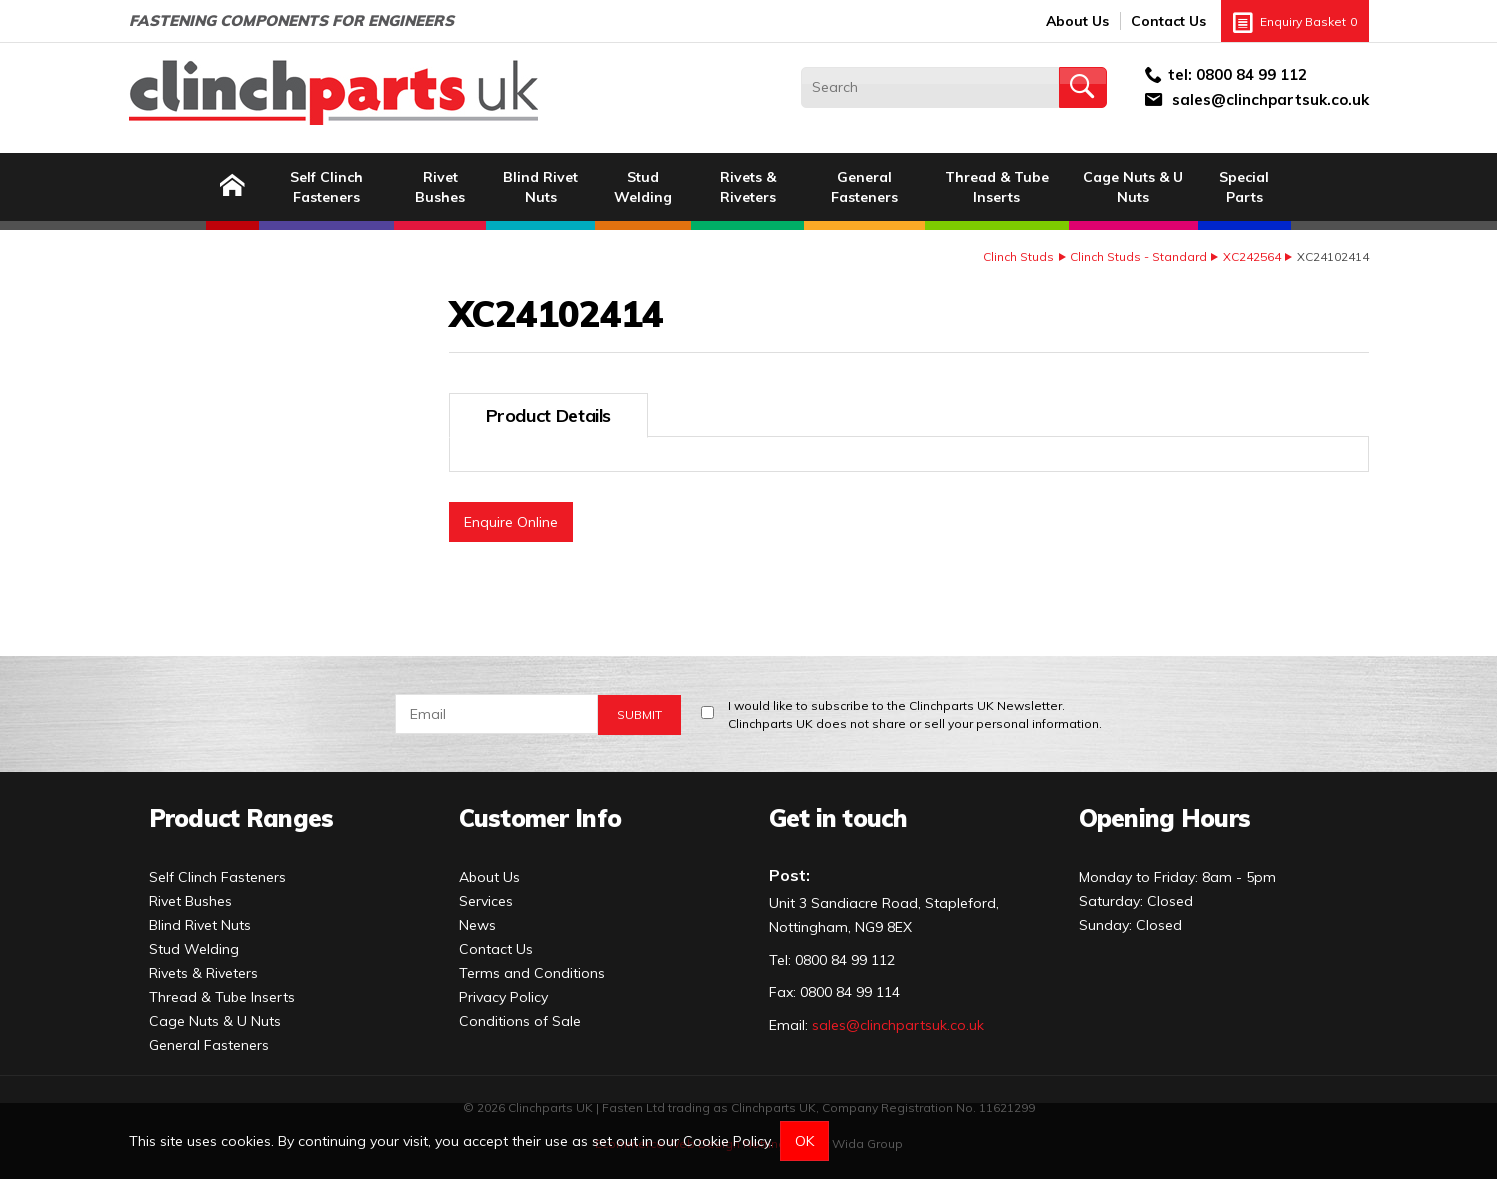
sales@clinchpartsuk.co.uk (1270, 99)
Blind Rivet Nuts (540, 187)
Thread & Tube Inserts (997, 187)
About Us (1077, 21)
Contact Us (1168, 21)
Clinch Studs (1018, 256)
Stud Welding (643, 187)
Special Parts (1244, 187)
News (477, 925)
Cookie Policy (726, 1141)
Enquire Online (511, 522)
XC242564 (1252, 256)
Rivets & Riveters (748, 187)
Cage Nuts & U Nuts (1133, 187)
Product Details (549, 415)
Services (486, 901)
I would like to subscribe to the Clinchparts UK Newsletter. (915, 715)
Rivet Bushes (440, 187)
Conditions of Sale (520, 1021)
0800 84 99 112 (1251, 74)
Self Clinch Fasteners (326, 187)
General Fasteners (864, 187)
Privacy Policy (503, 997)
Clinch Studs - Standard (1138, 256)
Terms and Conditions (532, 973)
